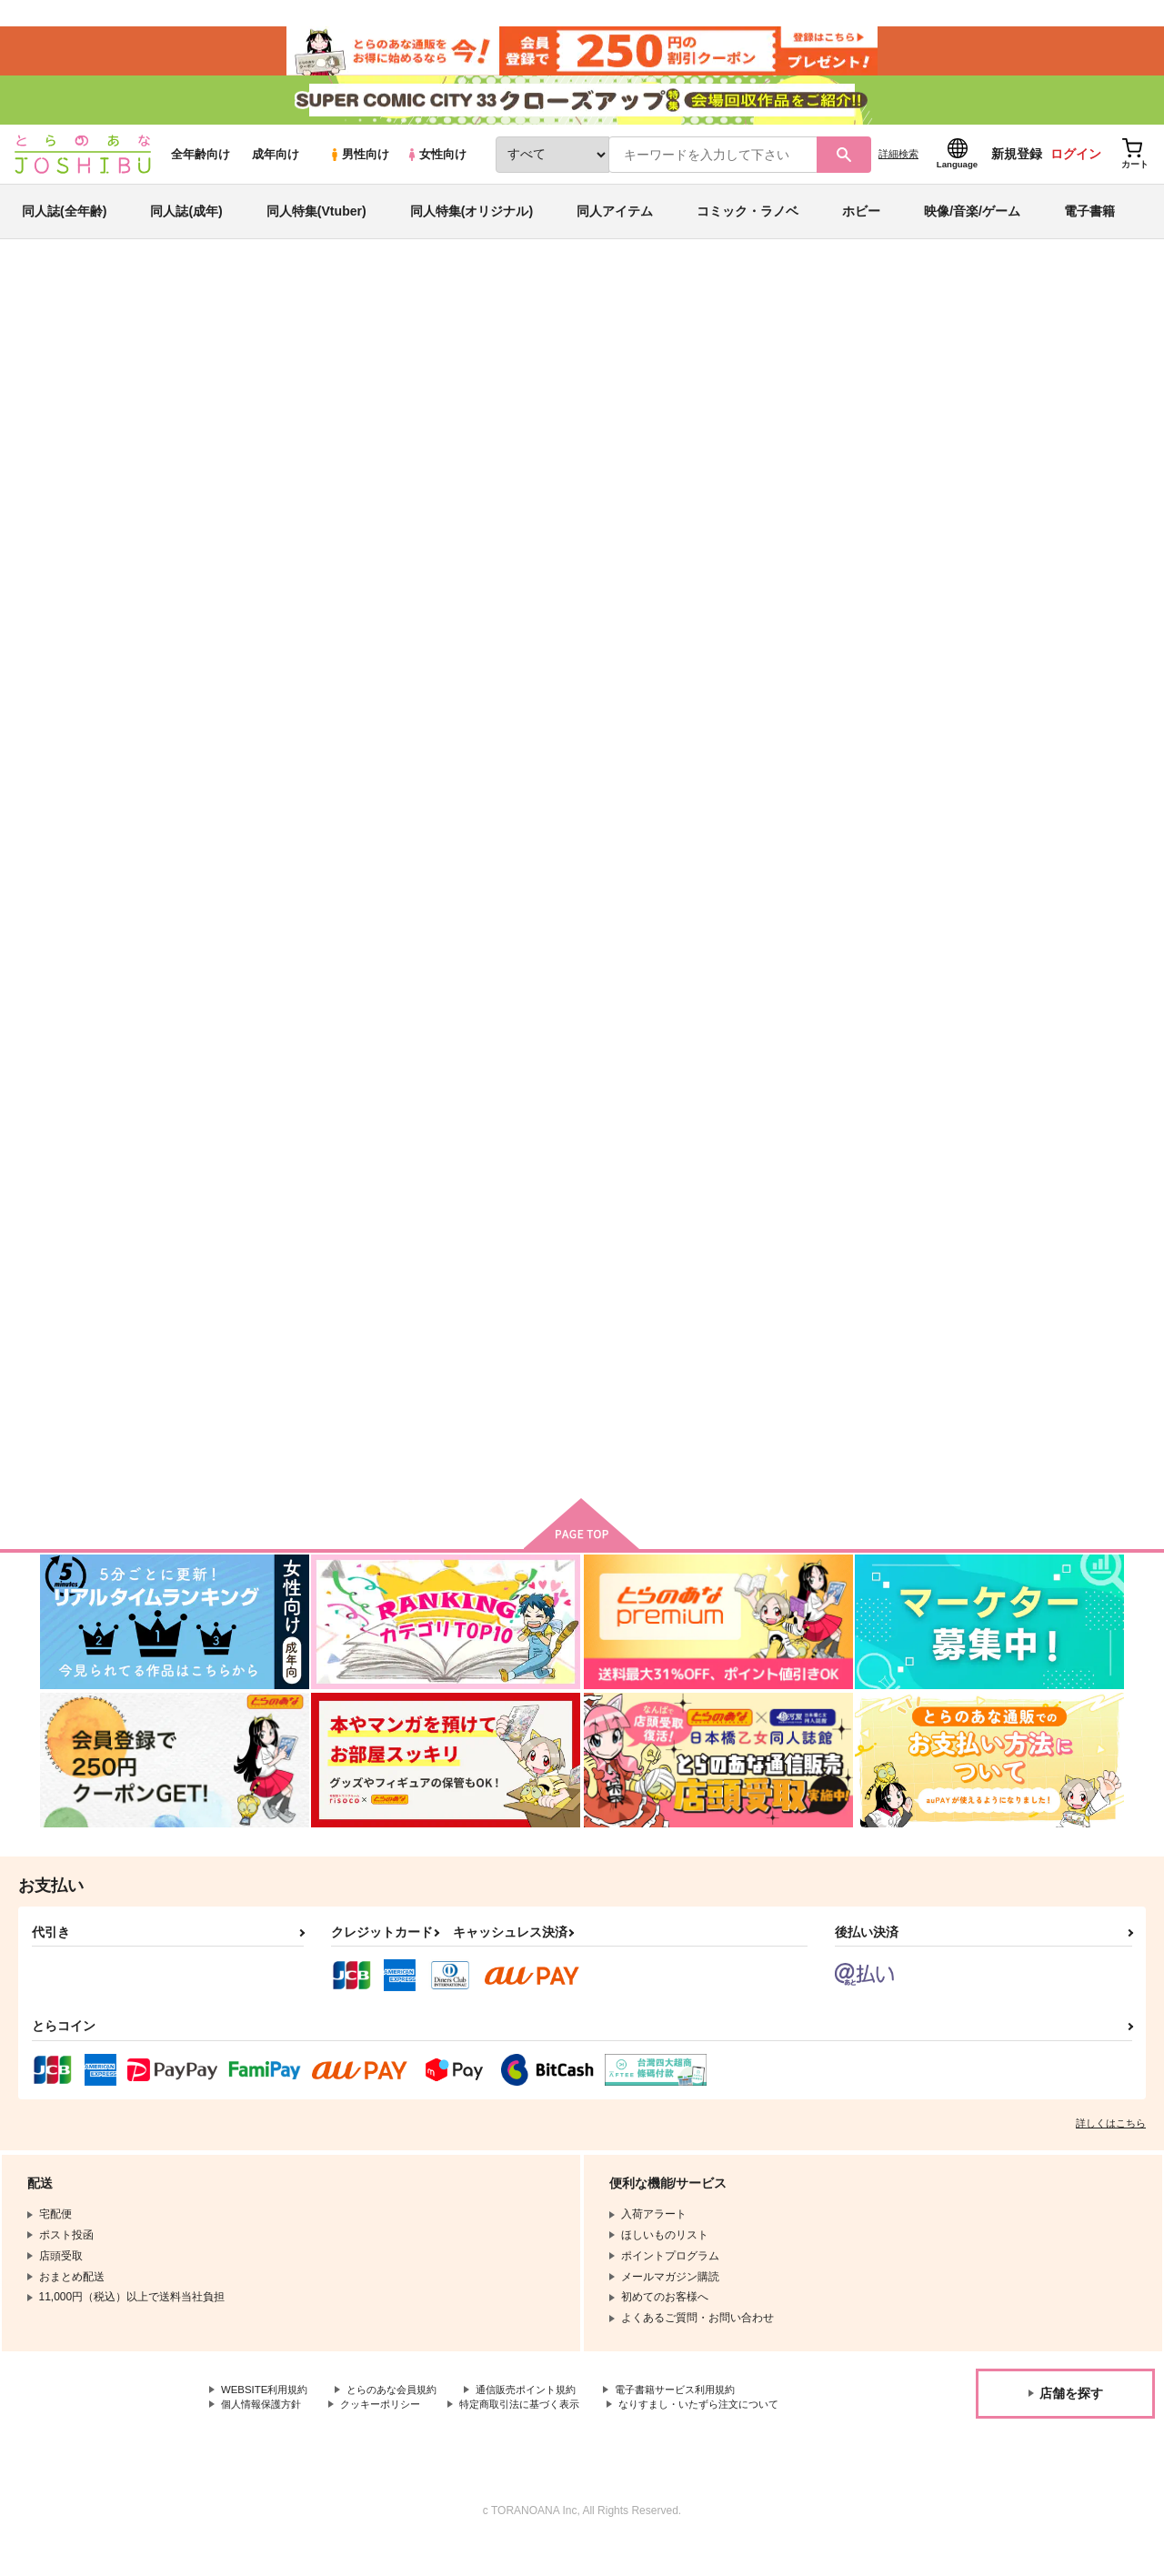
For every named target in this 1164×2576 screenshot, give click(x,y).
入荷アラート (851, 349)
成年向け (275, 165)
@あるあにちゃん (472, 1306)
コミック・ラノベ (747, 222)
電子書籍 (1089, 222)
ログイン (1075, 164)
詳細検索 (898, 164)
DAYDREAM (739, 387)
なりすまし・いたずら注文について (308, 2436)
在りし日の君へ (287, 1306)
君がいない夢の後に (833, 1306)
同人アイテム (615, 222)
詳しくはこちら (1111, 2138)
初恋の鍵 (982, 1306)
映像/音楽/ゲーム (972, 222)
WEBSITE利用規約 (267, 2406)
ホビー (861, 222)
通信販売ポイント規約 (544, 2406)
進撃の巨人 (212, 352)
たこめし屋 (638, 387)
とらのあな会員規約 (402, 2406)
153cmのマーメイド (1012, 869)
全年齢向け (200, 165)
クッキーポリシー (391, 2421)
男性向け (358, 165)
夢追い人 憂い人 (827, 869)
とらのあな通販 (74, 301)
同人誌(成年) (186, 222)
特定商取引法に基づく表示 (539, 2421)
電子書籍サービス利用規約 (703, 2406)
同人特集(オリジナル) (471, 222)
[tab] (346, 571)
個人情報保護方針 (264, 2421)
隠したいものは (558, 387)
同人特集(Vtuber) (316, 222)
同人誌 (146, 301)
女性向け (436, 165)
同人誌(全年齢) (64, 222)
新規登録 (1016, 164)
